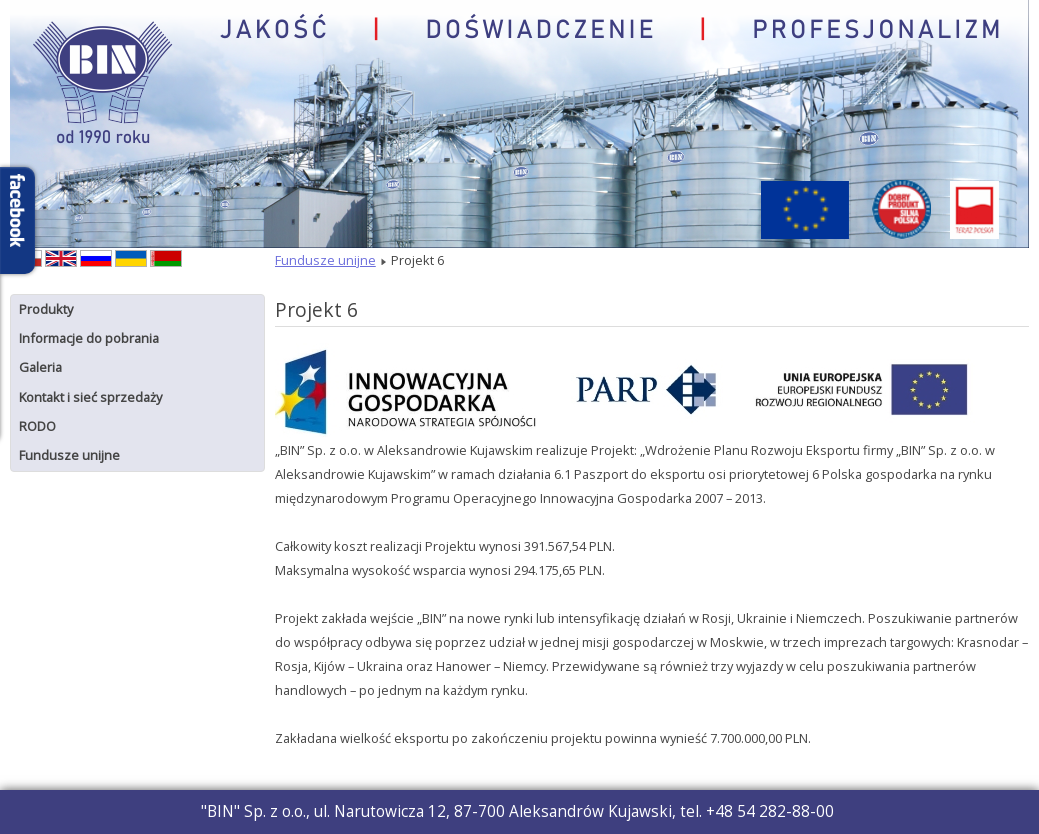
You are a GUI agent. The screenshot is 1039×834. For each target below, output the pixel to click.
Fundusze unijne (69, 455)
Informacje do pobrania (89, 338)
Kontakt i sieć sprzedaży (90, 397)
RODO (37, 426)
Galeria (40, 367)
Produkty (46, 309)
